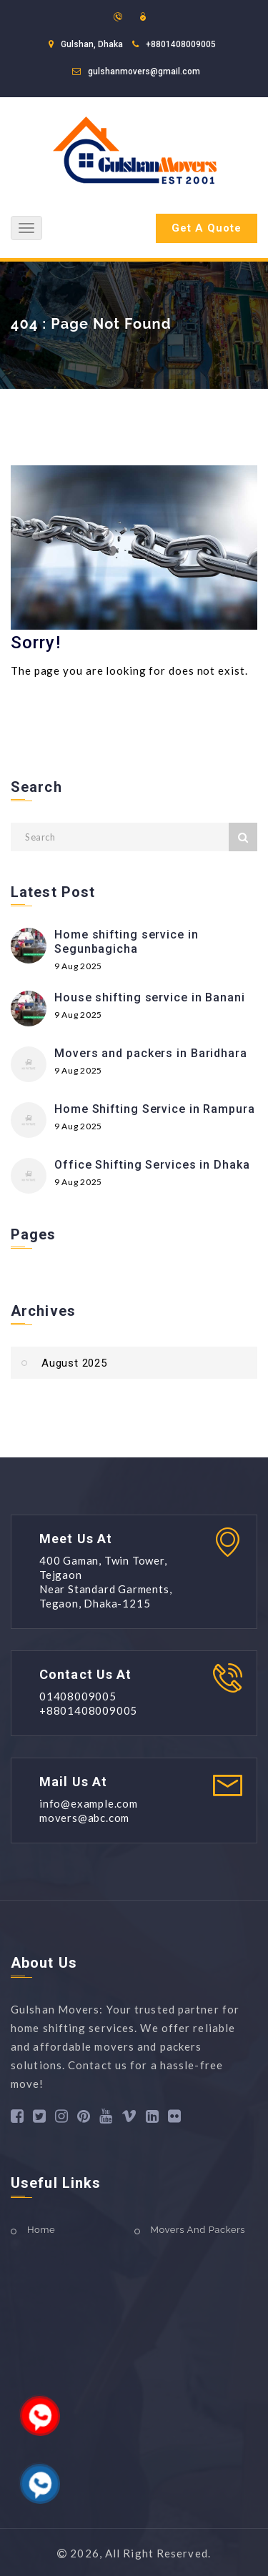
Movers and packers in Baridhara (150, 1053)
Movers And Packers (198, 2229)
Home (41, 2229)
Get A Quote (207, 228)
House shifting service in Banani (149, 997)
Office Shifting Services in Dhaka (152, 1164)
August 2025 (74, 1363)
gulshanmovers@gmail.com (144, 71)
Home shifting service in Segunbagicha (126, 942)
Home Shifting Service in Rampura (154, 1109)
